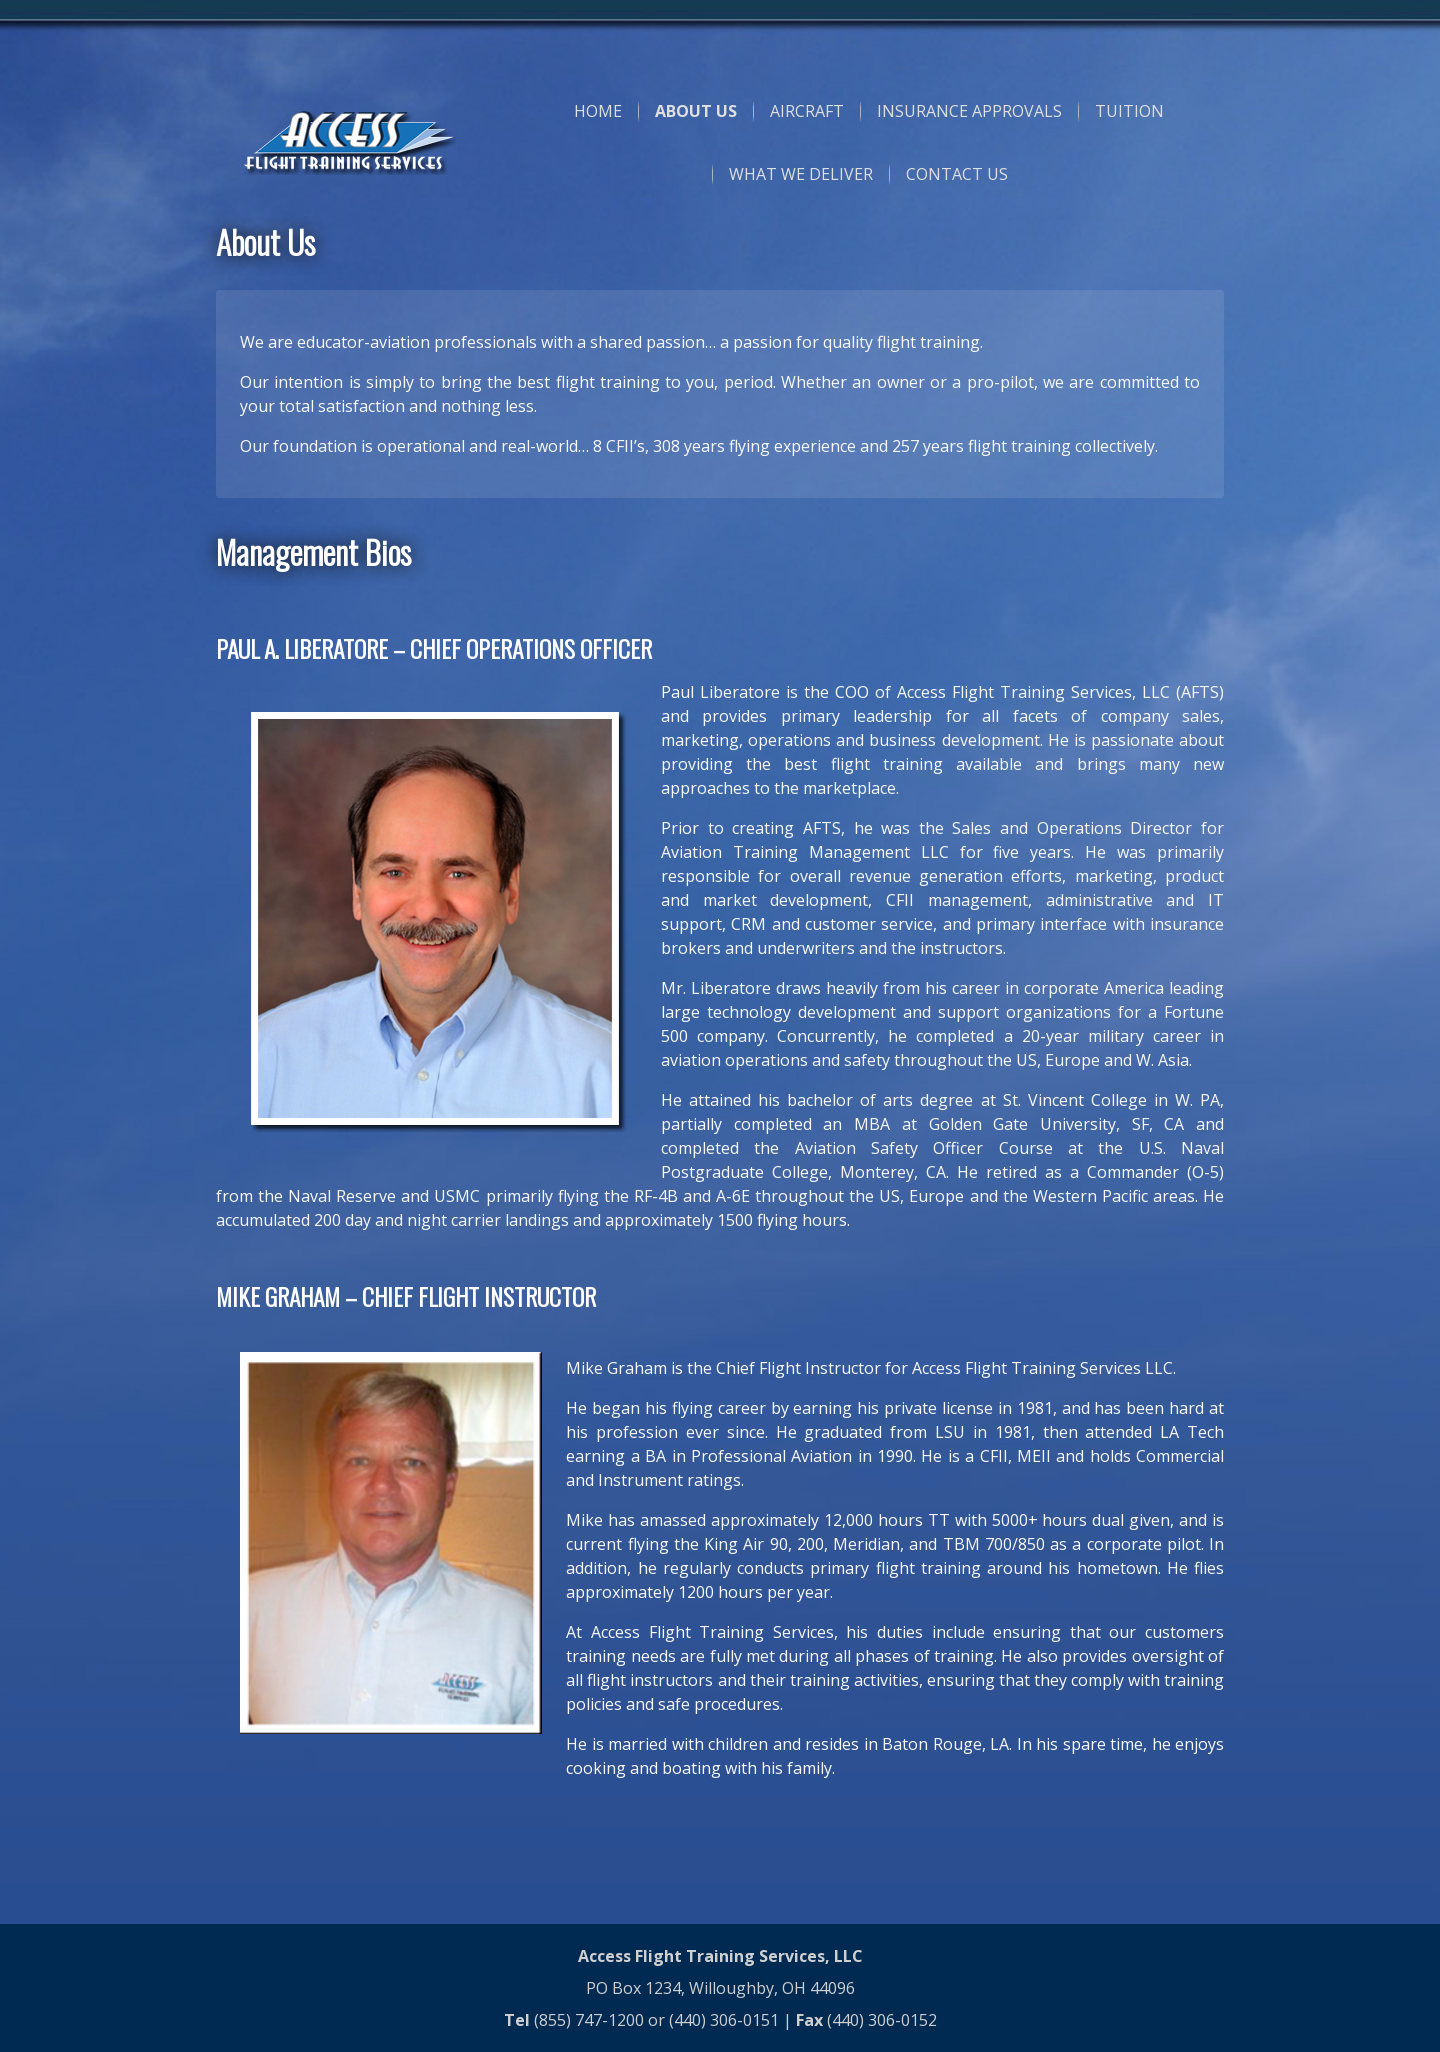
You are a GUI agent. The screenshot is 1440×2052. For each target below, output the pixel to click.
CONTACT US (957, 174)
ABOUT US (696, 111)
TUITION (1129, 111)
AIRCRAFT (807, 111)
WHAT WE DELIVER (801, 174)
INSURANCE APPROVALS (969, 111)
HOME (598, 111)
